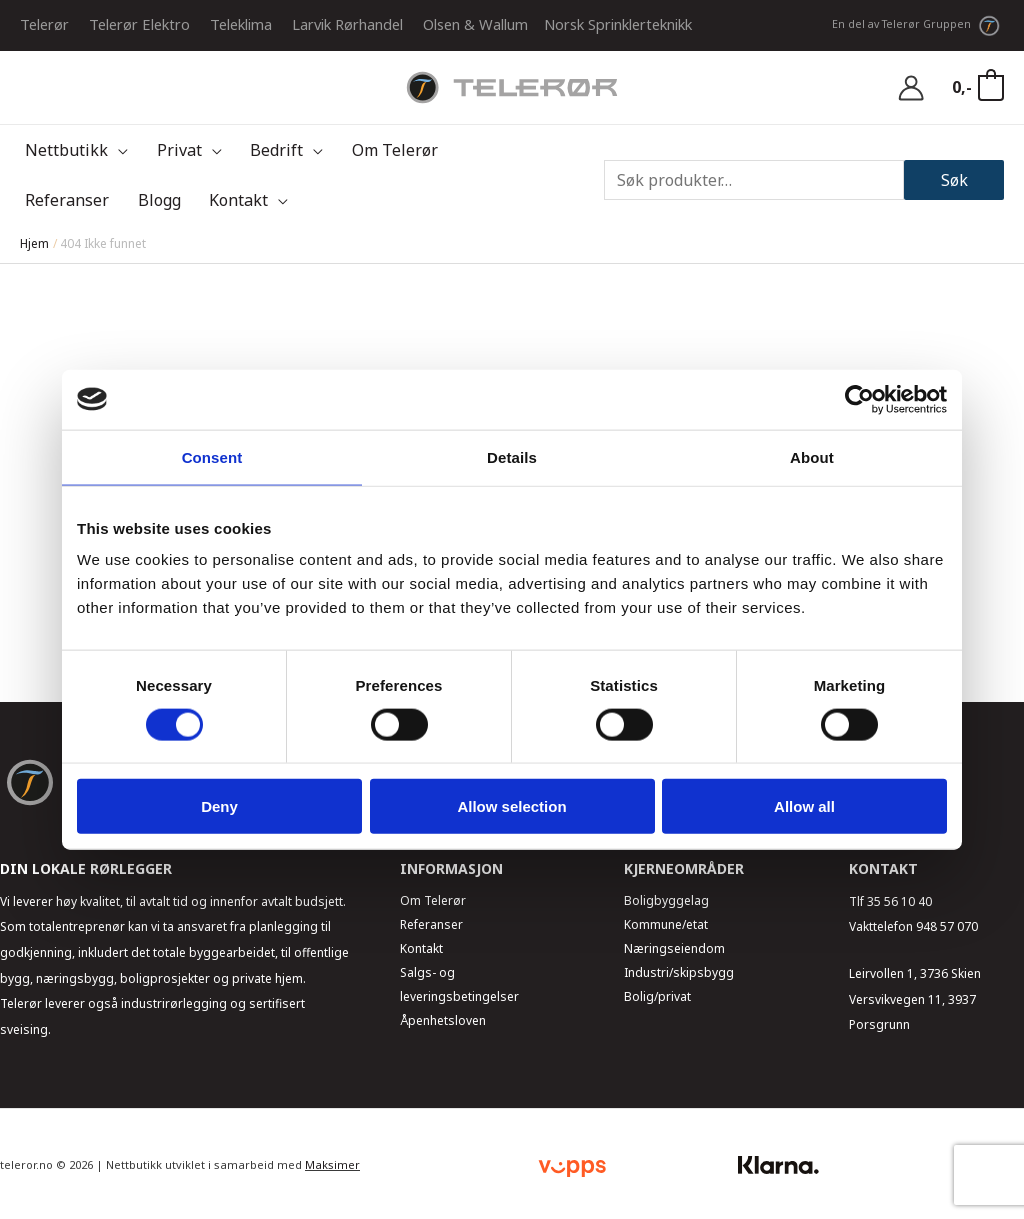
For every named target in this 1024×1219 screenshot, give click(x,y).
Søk (954, 180)
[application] (113, 150)
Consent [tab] (212, 456)
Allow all (804, 806)
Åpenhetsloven (443, 1020)
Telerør (44, 24)
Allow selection (511, 806)
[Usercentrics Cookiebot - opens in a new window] (859, 399)
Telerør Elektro (139, 24)
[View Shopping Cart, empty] (977, 87)
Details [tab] (512, 456)
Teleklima (241, 24)
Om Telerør (433, 900)
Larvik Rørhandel (347, 24)
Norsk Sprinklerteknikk (618, 24)
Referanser (431, 924)
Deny (219, 806)
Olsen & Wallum (475, 24)
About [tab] (812, 456)
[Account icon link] (911, 88)
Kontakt (421, 948)
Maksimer (332, 1164)
